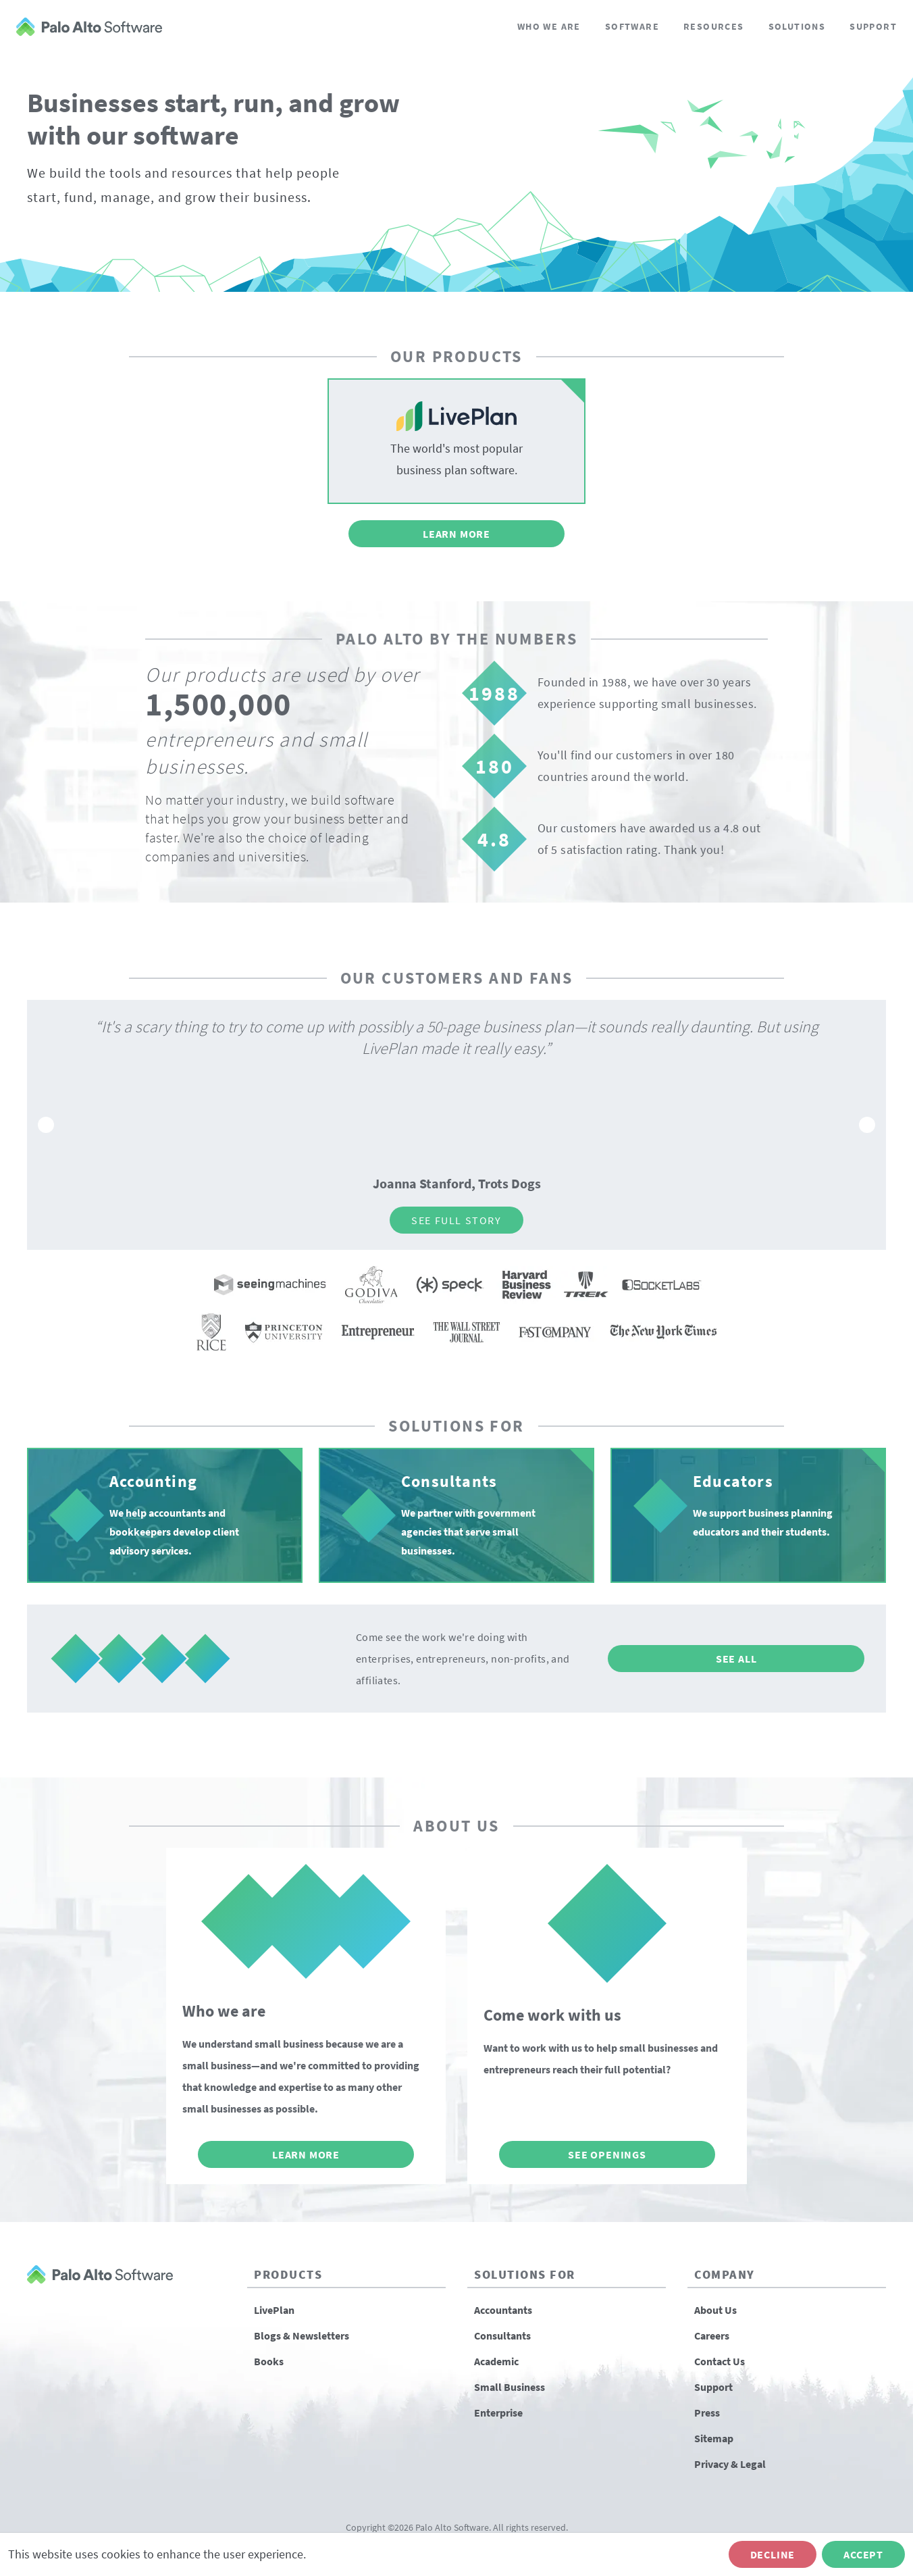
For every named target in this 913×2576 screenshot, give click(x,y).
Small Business (509, 2387)
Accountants (503, 2310)
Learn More (456, 533)
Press (707, 2412)
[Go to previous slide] (46, 1125)
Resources (713, 26)
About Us (715, 2310)
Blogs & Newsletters (301, 2335)
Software (632, 26)
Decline (772, 2554)
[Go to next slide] (867, 1125)
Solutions (797, 26)
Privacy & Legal (730, 2464)
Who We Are (549, 26)
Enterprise (498, 2412)
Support (873, 26)
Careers (711, 2335)
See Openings (607, 2154)
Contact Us (719, 2361)
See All (736, 1658)
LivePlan (274, 2310)
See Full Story (456, 1220)
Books (269, 2361)
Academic (496, 2361)
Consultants (502, 2335)
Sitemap (713, 2438)
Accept (863, 2554)
